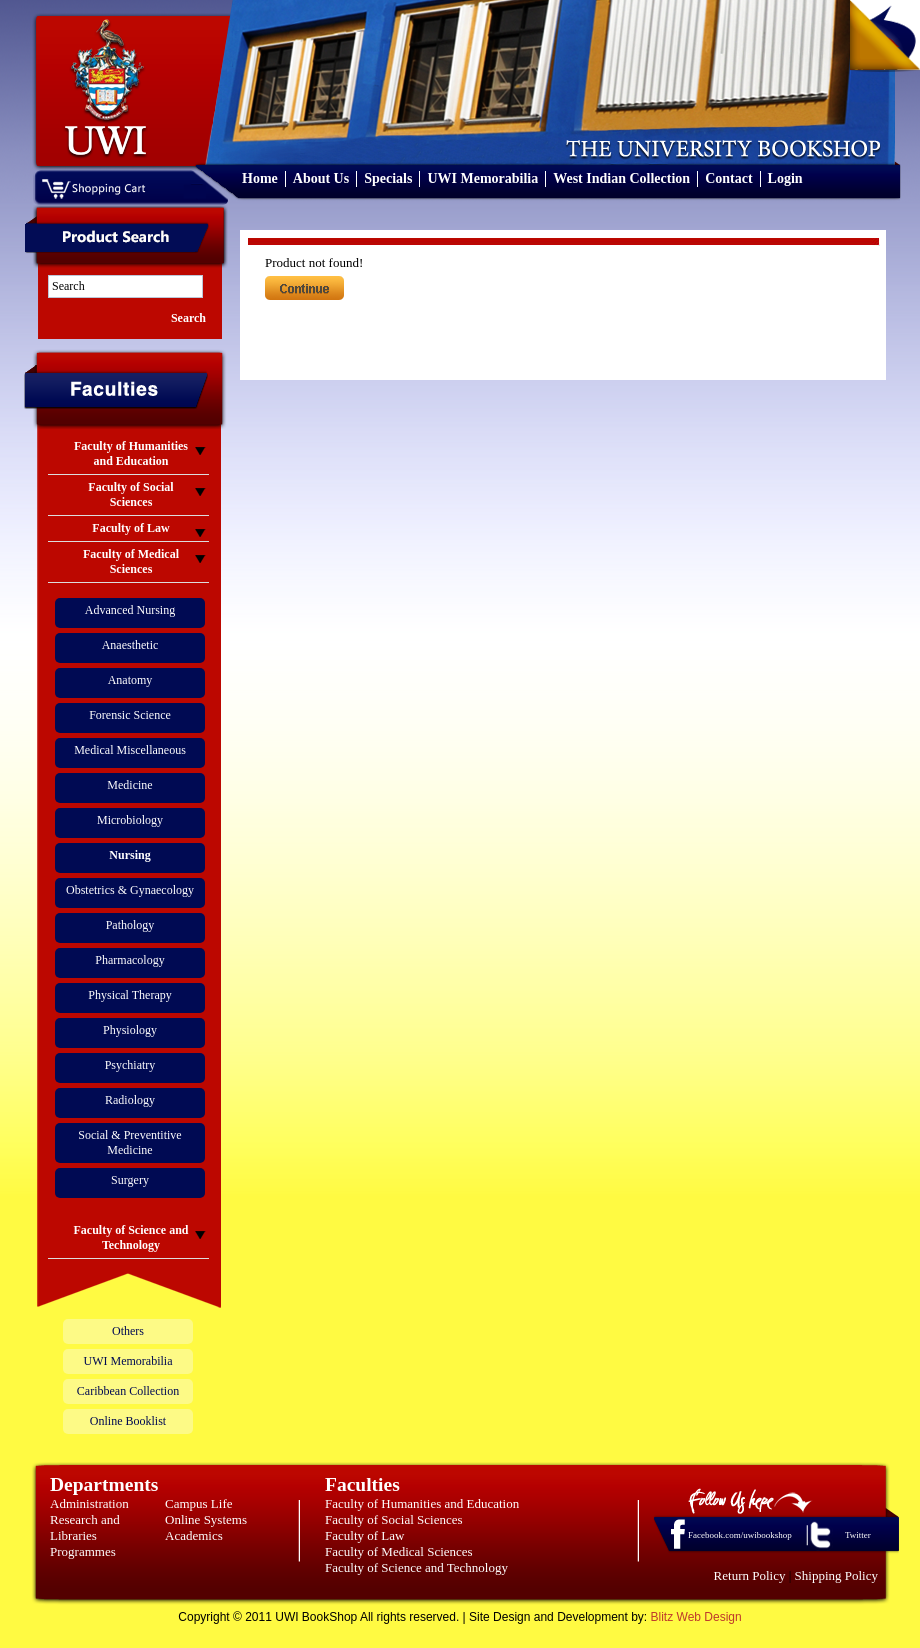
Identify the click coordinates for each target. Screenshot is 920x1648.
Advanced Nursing (130, 610)
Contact (728, 178)
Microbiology (130, 820)
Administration (89, 1503)
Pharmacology (129, 960)
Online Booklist (128, 1421)
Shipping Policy (836, 1575)
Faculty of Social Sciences (394, 1519)
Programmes (83, 1551)
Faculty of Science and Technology (416, 1567)
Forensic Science (130, 715)
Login (785, 178)
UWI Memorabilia (482, 178)
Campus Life (199, 1503)
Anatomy (130, 680)
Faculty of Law (364, 1535)
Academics (194, 1535)
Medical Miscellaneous (130, 750)
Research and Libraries (85, 1527)
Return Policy (750, 1575)
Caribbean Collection (128, 1391)
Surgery (130, 1180)
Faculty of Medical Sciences (399, 1551)
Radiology (130, 1100)
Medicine (129, 785)
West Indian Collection (621, 178)
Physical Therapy (129, 995)
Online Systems (206, 1519)
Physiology (130, 1030)
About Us (321, 178)
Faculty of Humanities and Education (422, 1503)
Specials (388, 178)
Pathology (130, 925)
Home (260, 178)
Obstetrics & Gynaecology (130, 890)
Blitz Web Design (696, 1617)
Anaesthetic (130, 645)
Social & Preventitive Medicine (129, 1142)
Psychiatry (130, 1065)
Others (128, 1331)
